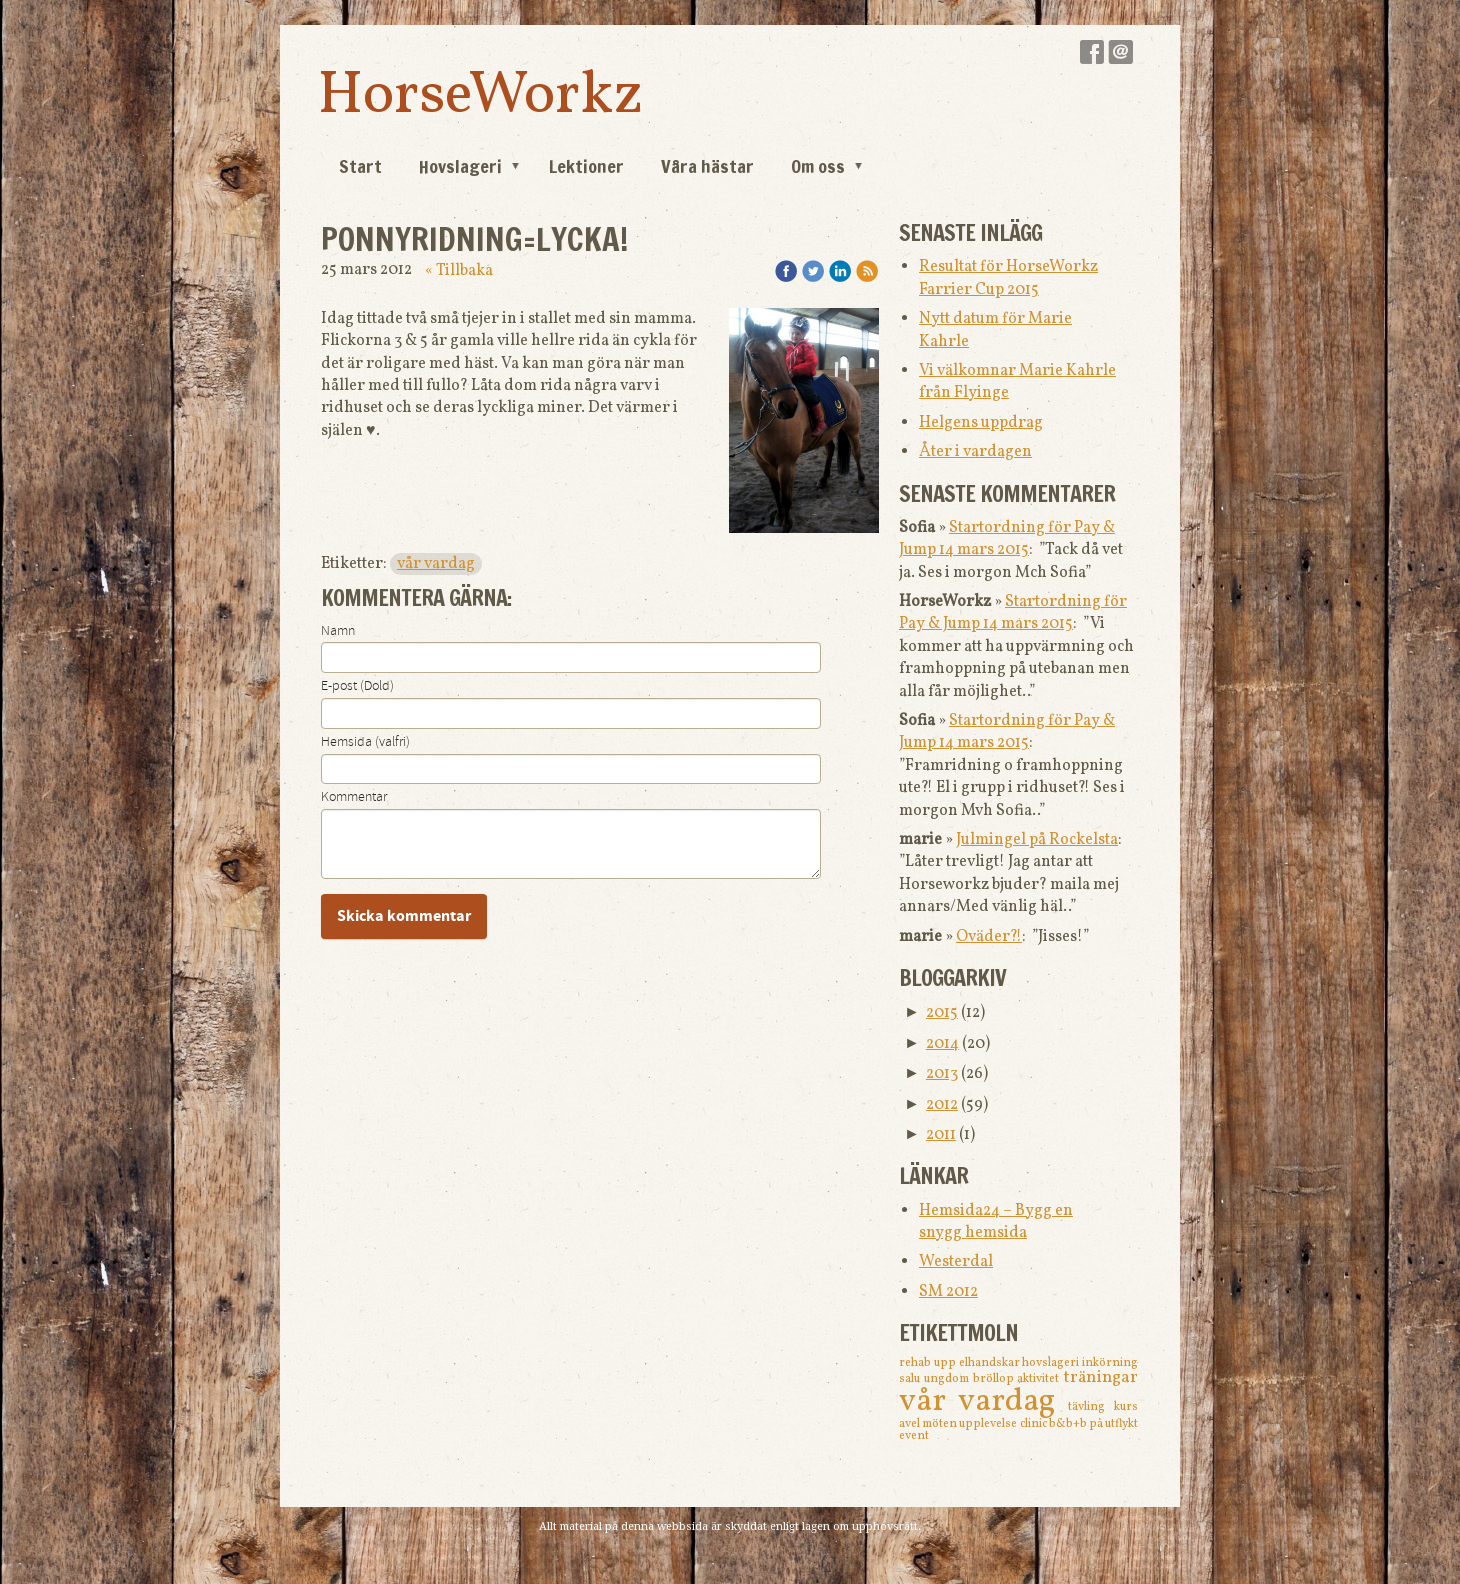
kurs (1126, 1407)
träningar (1100, 1377)
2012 (942, 1105)
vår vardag (436, 564)
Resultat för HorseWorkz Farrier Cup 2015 (1008, 278)
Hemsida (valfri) (365, 742)
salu (911, 1379)
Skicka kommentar (404, 916)
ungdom (948, 1379)
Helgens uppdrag (981, 423)
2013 (942, 1074)
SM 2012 (948, 1292)
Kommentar (354, 797)
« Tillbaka (459, 271)
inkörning (1110, 1363)
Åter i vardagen (975, 452)
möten (940, 1424)
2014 (942, 1044)
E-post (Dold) (357, 686)
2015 (942, 1013)
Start (360, 166)
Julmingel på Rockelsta (1037, 840)
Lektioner (586, 166)
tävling (1091, 1407)
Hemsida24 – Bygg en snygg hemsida (996, 1222)
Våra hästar (707, 166)
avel (910, 1424)
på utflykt (1113, 1424)
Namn (338, 631)
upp (946, 1363)
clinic (1034, 1424)
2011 (941, 1135)
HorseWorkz (480, 96)
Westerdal (956, 1262)
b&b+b (1069, 1424)
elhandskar (991, 1363)
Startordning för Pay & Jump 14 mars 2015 (1007, 539)
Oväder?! (989, 937)
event (914, 1436)
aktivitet (1040, 1379)
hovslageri (1052, 1363)
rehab (916, 1363)
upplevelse (989, 1424)
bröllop (995, 1379)
